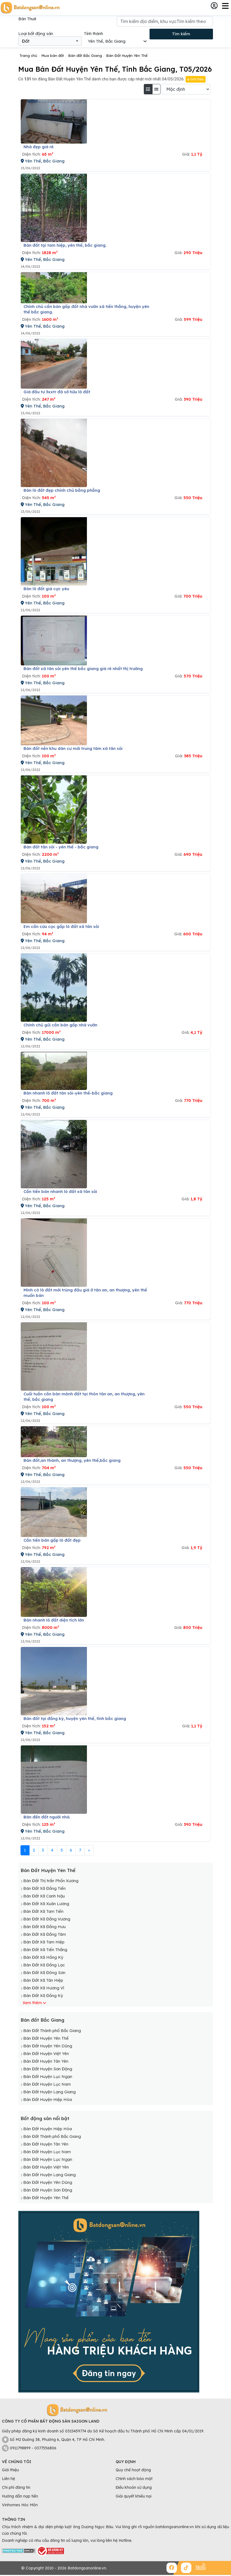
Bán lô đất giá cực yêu (46, 588)
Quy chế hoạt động (133, 2469)
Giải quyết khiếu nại (133, 2496)
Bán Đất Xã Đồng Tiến (44, 1888)
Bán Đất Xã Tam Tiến (43, 1911)
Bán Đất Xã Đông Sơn (44, 1972)
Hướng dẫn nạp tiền (20, 2496)
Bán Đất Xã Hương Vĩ (43, 1987)
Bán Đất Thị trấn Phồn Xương (50, 1880)
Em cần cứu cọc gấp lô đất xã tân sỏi (61, 926)
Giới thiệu (195, 79)
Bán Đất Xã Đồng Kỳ (43, 1995)
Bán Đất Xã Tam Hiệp (44, 1942)
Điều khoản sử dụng (134, 2487)
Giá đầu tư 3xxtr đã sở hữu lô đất (57, 391)
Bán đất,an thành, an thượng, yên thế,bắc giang (72, 1460)
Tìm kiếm (181, 33)
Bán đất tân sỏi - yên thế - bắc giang (61, 846)
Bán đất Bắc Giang (42, 2020)
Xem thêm (32, 2002)
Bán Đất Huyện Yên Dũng (47, 2045)
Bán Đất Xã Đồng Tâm (44, 1934)
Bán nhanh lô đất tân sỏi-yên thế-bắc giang (68, 1093)
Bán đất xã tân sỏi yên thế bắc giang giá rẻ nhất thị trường (83, 668)
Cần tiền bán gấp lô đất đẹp (52, 1540)
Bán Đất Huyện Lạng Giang (49, 2091)
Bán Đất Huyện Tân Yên (45, 2061)
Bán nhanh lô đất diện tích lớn (54, 1620)
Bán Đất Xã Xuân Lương (46, 1903)
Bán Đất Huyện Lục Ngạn (47, 2076)
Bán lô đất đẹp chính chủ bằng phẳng (62, 490)
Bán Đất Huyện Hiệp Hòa (47, 2099)
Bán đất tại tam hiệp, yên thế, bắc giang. (65, 245)
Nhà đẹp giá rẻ (39, 146)
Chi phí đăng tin (16, 2487)
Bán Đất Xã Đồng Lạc (44, 1964)
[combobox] (50, 41)
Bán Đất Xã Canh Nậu (44, 1896)
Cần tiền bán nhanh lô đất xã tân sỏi (60, 1191)
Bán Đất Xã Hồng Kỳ (43, 1957)
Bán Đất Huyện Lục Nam (47, 2084)
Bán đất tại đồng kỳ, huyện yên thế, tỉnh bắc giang (75, 1718)
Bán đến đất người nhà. (47, 1817)
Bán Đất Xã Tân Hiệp (43, 1980)
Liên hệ (8, 2478)
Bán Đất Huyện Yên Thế (48, 1870)
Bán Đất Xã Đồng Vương (46, 1919)
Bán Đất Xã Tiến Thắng (45, 1949)
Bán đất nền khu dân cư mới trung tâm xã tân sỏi (73, 748)
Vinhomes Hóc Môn (20, 2504)
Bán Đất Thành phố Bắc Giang (52, 2030)
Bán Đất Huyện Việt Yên (46, 2053)
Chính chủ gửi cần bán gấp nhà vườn (60, 1025)
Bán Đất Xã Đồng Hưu (44, 1926)
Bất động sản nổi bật (45, 2118)
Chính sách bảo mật (134, 2478)
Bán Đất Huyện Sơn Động (47, 2068)
